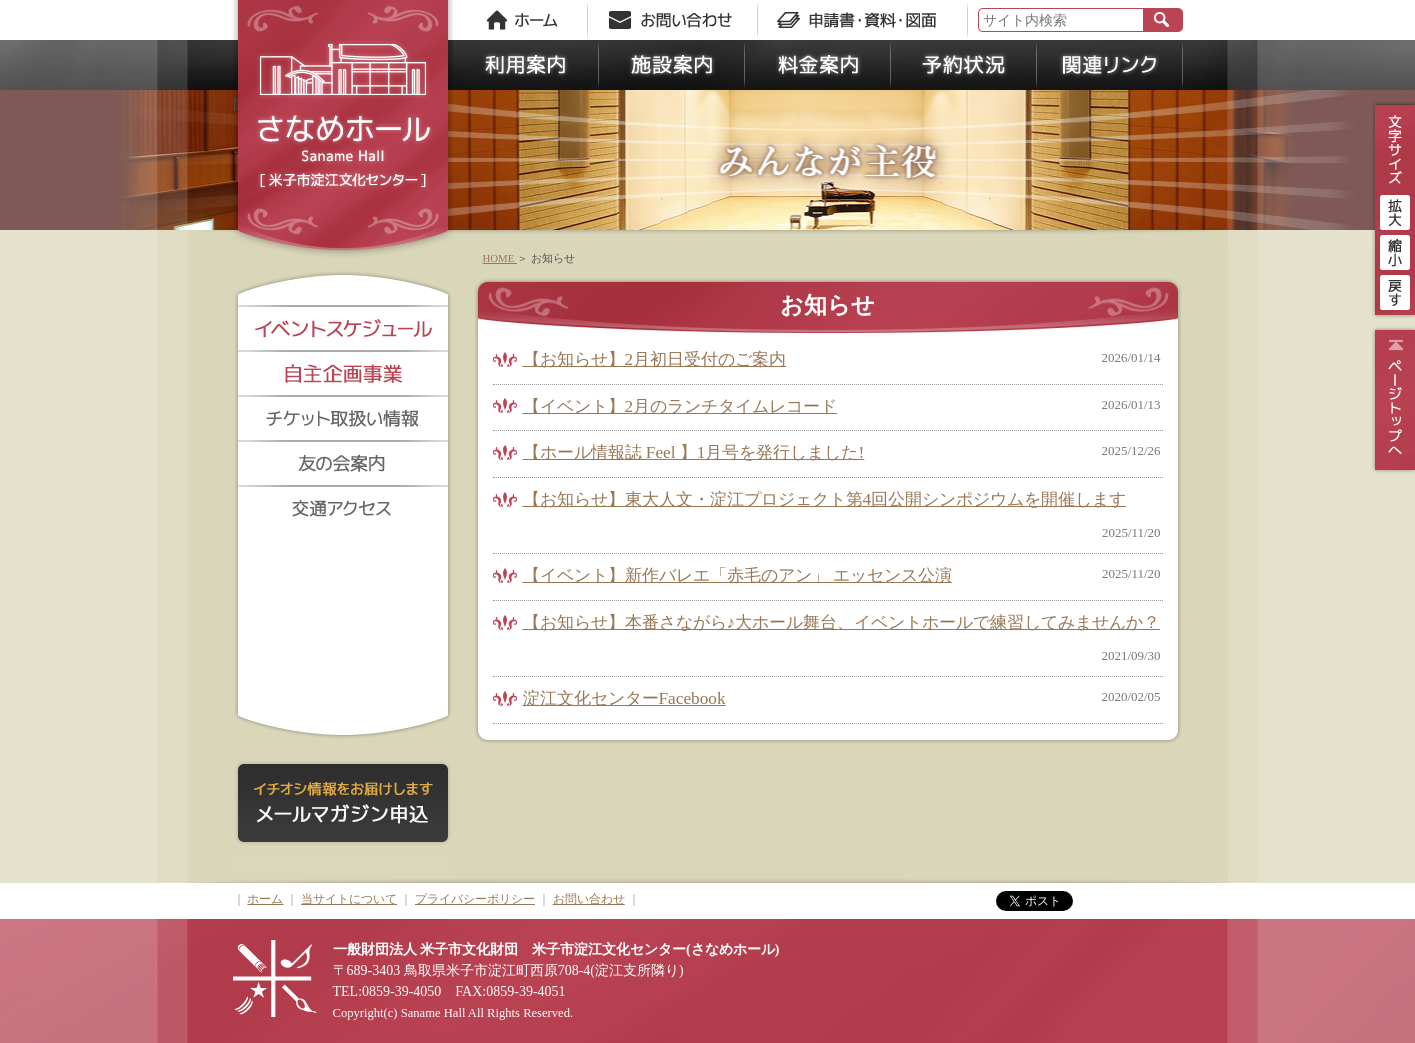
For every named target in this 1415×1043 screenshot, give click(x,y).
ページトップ (1392, 400)
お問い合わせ (589, 899)
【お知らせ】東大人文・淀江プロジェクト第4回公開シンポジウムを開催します (825, 499)
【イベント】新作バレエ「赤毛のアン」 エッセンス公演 (737, 575)
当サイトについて (349, 899)
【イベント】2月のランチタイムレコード (680, 406)
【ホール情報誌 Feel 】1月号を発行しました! (694, 452)
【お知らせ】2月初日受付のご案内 (655, 359)
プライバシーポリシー (475, 899)
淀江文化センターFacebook (624, 698)
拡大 (1395, 210)
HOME (500, 258)
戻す (1395, 290)
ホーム (265, 899)
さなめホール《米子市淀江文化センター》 (343, 130)
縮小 (1395, 250)
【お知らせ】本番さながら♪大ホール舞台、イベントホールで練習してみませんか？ (842, 622)
